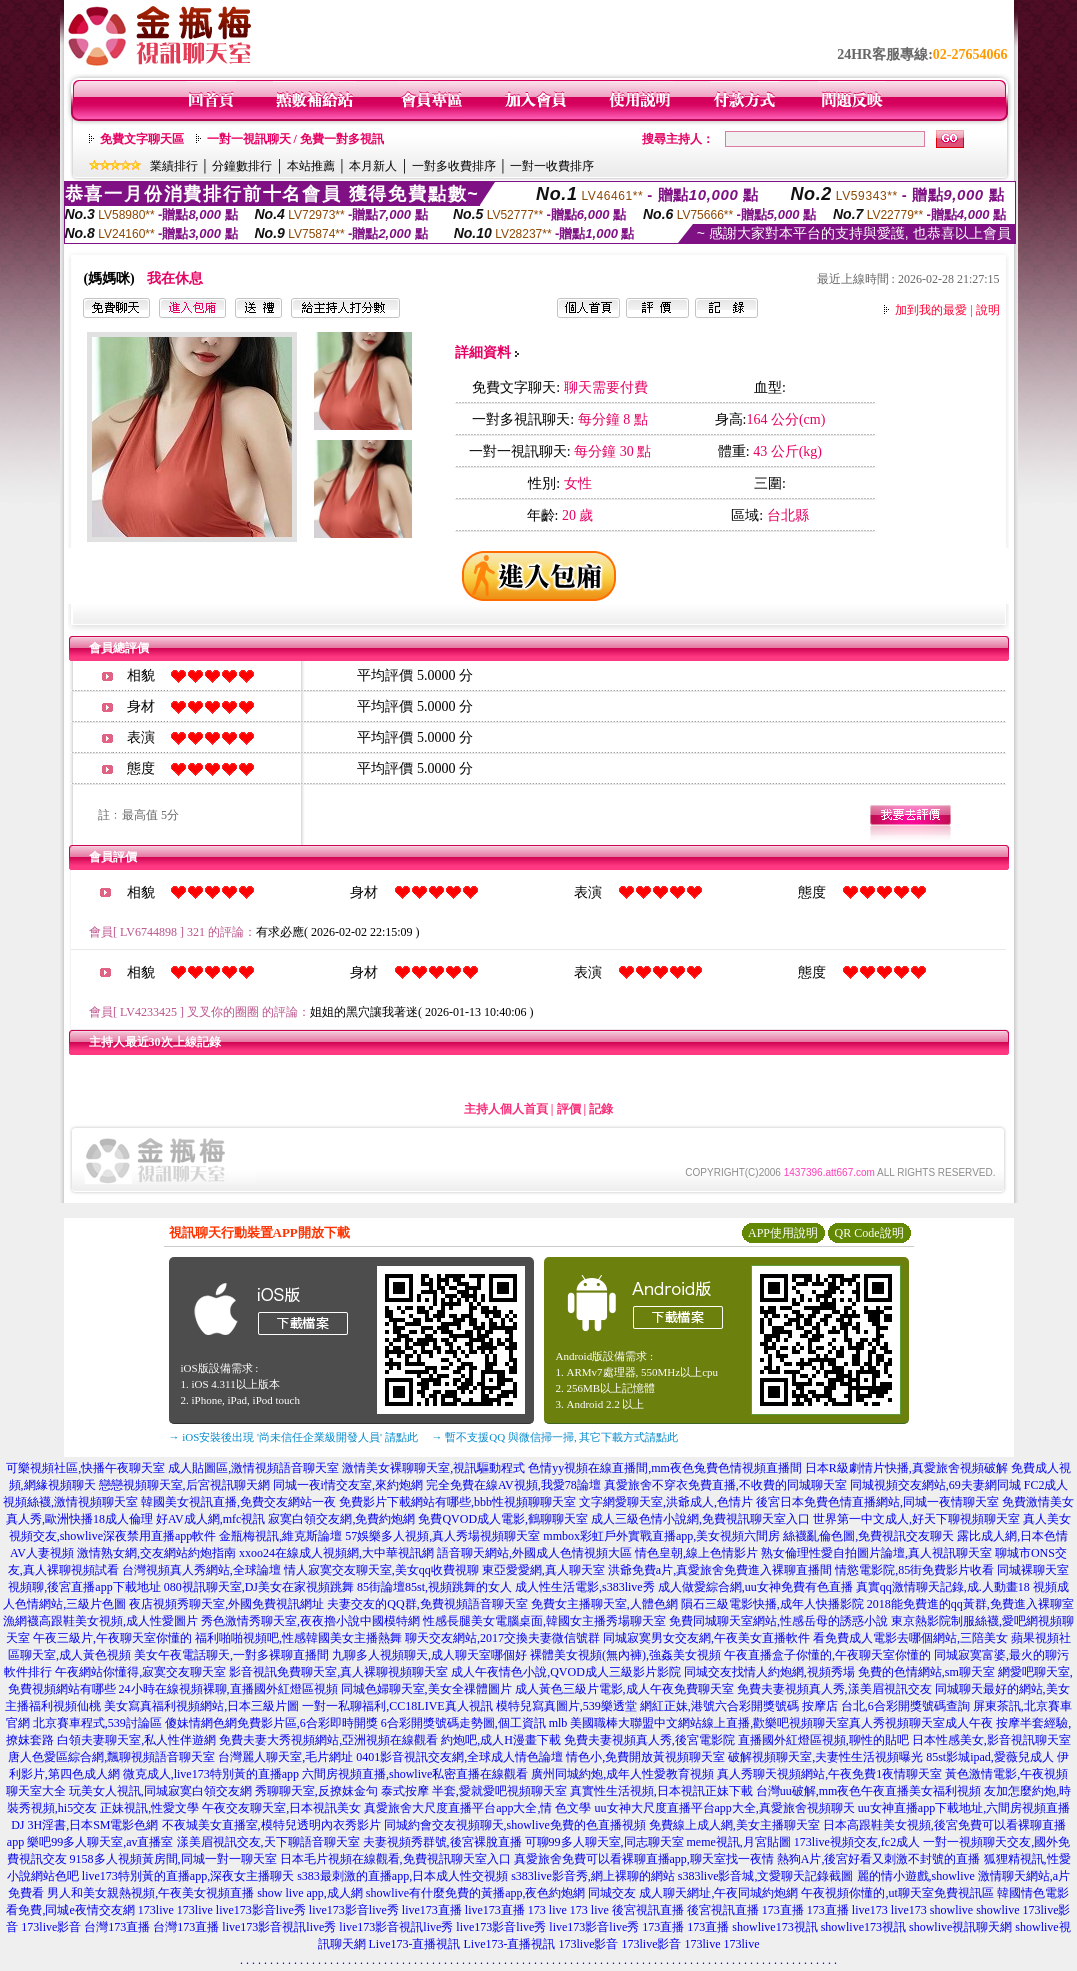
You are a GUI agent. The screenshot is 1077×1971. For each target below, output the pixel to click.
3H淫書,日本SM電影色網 (92, 1825)
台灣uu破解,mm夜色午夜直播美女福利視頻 (869, 1791)
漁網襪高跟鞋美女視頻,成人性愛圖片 (100, 1621)
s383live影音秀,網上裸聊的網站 (593, 1876)
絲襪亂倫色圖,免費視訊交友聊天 (868, 1536)
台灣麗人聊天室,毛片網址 (285, 1757)
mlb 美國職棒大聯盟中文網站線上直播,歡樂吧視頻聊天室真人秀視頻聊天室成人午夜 (771, 1723)
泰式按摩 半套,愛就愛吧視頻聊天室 (474, 1791)
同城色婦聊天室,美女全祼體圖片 (426, 1689)
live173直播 (432, 1910)
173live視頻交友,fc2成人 (857, 1842)
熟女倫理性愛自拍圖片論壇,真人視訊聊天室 (876, 1553)
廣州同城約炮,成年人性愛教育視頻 (622, 1774)
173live (156, 1910)
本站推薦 (311, 166)
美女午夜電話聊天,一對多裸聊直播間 (231, 1655)
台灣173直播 (117, 1927)
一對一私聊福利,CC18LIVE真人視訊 (397, 1706)
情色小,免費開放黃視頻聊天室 (645, 1757)
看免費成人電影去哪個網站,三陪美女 (910, 1638)
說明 (988, 310)
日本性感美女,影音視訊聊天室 (991, 1740)
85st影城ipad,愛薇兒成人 (990, 1757)
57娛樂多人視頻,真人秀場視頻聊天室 (442, 1536)
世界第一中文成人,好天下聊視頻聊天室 (916, 1519)
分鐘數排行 (242, 166)
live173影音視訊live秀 (279, 1927)
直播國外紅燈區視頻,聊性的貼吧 (823, 1740)
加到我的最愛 (931, 310)
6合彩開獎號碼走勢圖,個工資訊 (463, 1723)
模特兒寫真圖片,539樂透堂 (566, 1706)
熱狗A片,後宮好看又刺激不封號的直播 (879, 1859)
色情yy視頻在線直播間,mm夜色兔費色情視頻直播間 (665, 1468)
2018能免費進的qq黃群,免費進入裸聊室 (970, 1604)
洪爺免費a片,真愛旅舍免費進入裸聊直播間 (720, 1570)
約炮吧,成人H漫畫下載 (501, 1740)
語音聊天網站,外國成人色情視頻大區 (534, 1553)
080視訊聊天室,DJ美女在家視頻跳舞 (259, 1587)
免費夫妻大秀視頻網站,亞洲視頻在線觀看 (328, 1740)
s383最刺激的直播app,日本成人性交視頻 (402, 1876)
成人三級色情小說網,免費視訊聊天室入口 (700, 1519)
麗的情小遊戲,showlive (916, 1876)
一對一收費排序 (552, 166)
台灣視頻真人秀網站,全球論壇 (201, 1570)
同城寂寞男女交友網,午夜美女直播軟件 (706, 1638)
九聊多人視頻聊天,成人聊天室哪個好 (429, 1655)
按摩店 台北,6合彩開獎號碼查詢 (886, 1706)
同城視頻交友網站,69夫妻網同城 (935, 1485)
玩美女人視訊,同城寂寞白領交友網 (160, 1791)
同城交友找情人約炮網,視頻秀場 (769, 1672)
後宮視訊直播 (648, 1910)
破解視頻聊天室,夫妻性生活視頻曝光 (825, 1757)
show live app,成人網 (310, 1893)
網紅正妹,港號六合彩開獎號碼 (719, 1706)
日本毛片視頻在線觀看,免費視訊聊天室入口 (395, 1859)
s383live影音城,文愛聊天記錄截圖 (766, 1876)
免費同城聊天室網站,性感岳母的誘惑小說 (778, 1621)
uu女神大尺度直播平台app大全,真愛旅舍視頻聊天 (725, 1808)
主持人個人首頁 (506, 1109)
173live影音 (51, 1927)
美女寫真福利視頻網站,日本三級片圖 (201, 1706)
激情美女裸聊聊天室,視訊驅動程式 (433, 1468)
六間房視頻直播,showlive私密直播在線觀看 (415, 1774)
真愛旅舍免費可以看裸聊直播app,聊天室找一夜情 (644, 1859)
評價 (569, 1109)
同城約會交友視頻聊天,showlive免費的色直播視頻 (515, 1825)
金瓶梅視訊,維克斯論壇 (280, 1536)
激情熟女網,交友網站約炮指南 (156, 1553)
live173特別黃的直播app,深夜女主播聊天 (188, 1876)
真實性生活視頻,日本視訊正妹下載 (661, 1791)
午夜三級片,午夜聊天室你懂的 (112, 1638)
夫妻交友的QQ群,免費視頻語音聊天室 (427, 1604)
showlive (951, 1910)
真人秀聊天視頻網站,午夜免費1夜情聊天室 (829, 1774)
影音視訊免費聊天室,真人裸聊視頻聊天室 (338, 1672)
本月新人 (373, 166)
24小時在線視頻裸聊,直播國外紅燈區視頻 (228, 1689)
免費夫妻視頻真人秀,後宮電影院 (649, 1740)
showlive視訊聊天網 (960, 1927)
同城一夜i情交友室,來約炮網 (348, 1485)
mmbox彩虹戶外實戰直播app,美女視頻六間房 (661, 1536)
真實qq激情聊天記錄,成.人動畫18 (943, 1587)
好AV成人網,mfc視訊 (210, 1519)
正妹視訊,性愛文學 (149, 1808)
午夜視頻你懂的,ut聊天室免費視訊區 (897, 1893)
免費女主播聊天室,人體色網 (604, 1604)
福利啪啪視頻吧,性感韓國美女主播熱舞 (298, 1638)
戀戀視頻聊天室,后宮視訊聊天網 (184, 1485)
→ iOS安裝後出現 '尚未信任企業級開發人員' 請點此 (293, 1437)
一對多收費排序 (454, 166)
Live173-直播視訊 (415, 1944)
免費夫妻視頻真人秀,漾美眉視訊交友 (834, 1689)
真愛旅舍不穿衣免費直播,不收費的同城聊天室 (725, 1485)
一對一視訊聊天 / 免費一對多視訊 (295, 139)
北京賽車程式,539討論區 (97, 1723)
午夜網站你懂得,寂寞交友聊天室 (140, 1672)
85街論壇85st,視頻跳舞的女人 (434, 1587)
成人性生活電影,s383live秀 (585, 1587)
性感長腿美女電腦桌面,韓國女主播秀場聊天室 (544, 1621)
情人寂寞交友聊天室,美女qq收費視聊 (381, 1570)
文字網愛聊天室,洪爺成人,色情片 (666, 1502)
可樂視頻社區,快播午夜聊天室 (85, 1468)
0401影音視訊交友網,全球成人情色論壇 (459, 1757)
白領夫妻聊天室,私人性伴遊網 (136, 1740)
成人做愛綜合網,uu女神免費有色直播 (755, 1587)
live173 (870, 1910)
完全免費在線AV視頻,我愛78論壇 (513, 1485)
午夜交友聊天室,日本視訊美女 (281, 1808)
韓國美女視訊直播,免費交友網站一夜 (238, 1502)
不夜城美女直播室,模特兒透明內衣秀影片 (271, 1825)
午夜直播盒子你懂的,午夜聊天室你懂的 (827, 1655)
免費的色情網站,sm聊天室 (926, 1672)
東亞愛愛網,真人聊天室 (543, 1570)
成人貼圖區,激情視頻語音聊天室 (253, 1468)
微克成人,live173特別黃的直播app (211, 1774)
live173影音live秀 (261, 1910)
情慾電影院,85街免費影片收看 (914, 1570)
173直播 (783, 1910)
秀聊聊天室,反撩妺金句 (316, 1791)
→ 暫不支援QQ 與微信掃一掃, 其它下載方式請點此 (555, 1437)
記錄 (601, 1109)
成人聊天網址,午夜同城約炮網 (718, 1893)
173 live (547, 1910)
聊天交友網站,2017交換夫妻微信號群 (502, 1638)
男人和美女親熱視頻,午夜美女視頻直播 (150, 1893)
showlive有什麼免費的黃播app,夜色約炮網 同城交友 (501, 1893)
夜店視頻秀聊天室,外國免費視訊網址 (226, 1604)
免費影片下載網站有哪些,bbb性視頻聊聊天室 (457, 1502)
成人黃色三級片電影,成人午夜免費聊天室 (624, 1689)
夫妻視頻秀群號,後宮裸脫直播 (442, 1842)
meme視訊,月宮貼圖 (739, 1842)
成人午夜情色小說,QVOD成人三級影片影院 (566, 1672)
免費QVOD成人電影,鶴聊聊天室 (503, 1519)
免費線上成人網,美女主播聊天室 (734, 1825)
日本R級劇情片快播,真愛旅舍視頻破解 (906, 1468)
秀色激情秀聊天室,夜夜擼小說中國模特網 (310, 1621)
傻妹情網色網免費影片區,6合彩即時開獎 (271, 1723)
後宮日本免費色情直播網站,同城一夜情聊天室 (877, 1502)
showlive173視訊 (774, 1927)
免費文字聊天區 (142, 139)
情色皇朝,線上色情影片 (696, 1553)
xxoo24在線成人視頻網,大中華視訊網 (336, 1553)
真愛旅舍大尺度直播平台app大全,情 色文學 (477, 1808)
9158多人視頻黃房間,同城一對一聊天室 (173, 1859)
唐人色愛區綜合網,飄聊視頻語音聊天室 (111, 1757)
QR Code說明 (869, 1233)
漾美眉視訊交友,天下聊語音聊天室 (268, 1842)
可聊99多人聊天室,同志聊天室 (604, 1842)
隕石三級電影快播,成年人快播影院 (772, 1604)
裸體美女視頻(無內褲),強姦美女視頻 (625, 1655)
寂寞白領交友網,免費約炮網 (341, 1519)
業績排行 (174, 166)
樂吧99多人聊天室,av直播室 (100, 1842)
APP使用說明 (783, 1233)
